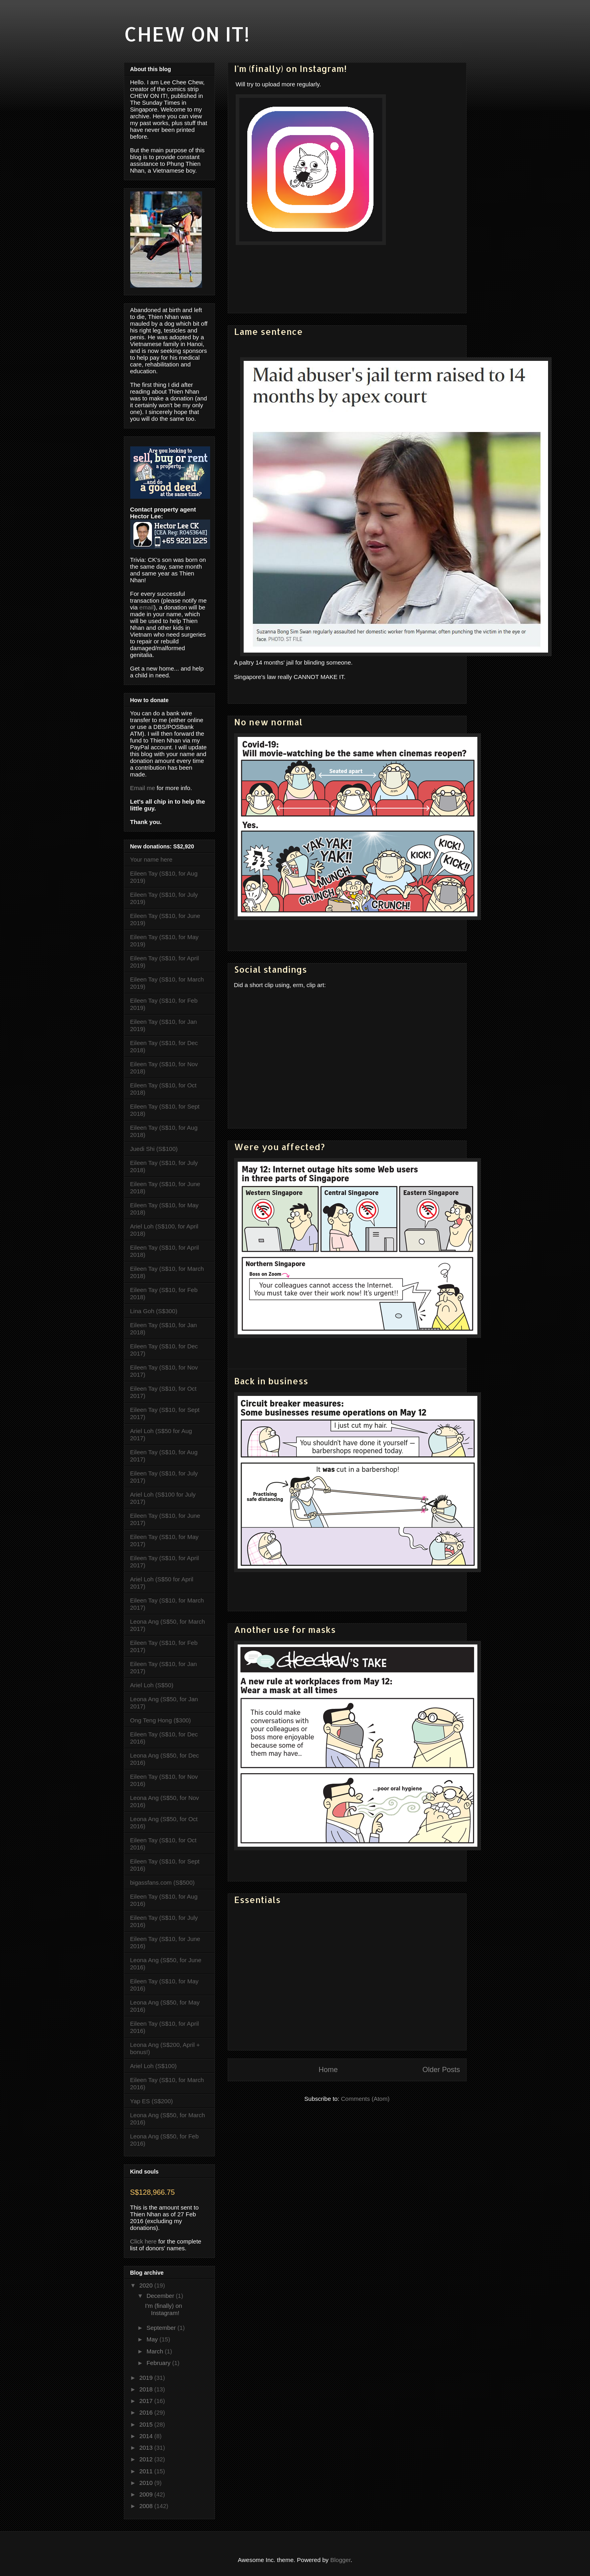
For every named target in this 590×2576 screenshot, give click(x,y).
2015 (147, 2424)
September (162, 2327)
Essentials (257, 1899)
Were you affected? (279, 1146)
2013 (147, 2447)
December (161, 2295)
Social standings (270, 969)
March (156, 2351)
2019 (147, 2377)
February (159, 2362)
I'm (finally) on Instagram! (290, 68)
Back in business (271, 1380)
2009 (147, 2494)
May (153, 2339)
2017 (147, 2400)
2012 (147, 2459)
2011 (147, 2471)
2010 (147, 2482)
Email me (142, 787)
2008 (147, 2505)
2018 (147, 2389)
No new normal (268, 721)
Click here (143, 2241)
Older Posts (441, 2070)
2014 (147, 2436)
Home (328, 2070)
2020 (147, 2285)
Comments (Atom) (365, 2098)
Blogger (340, 2559)
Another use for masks (285, 1629)
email (146, 607)
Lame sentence (268, 331)
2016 (147, 2412)
